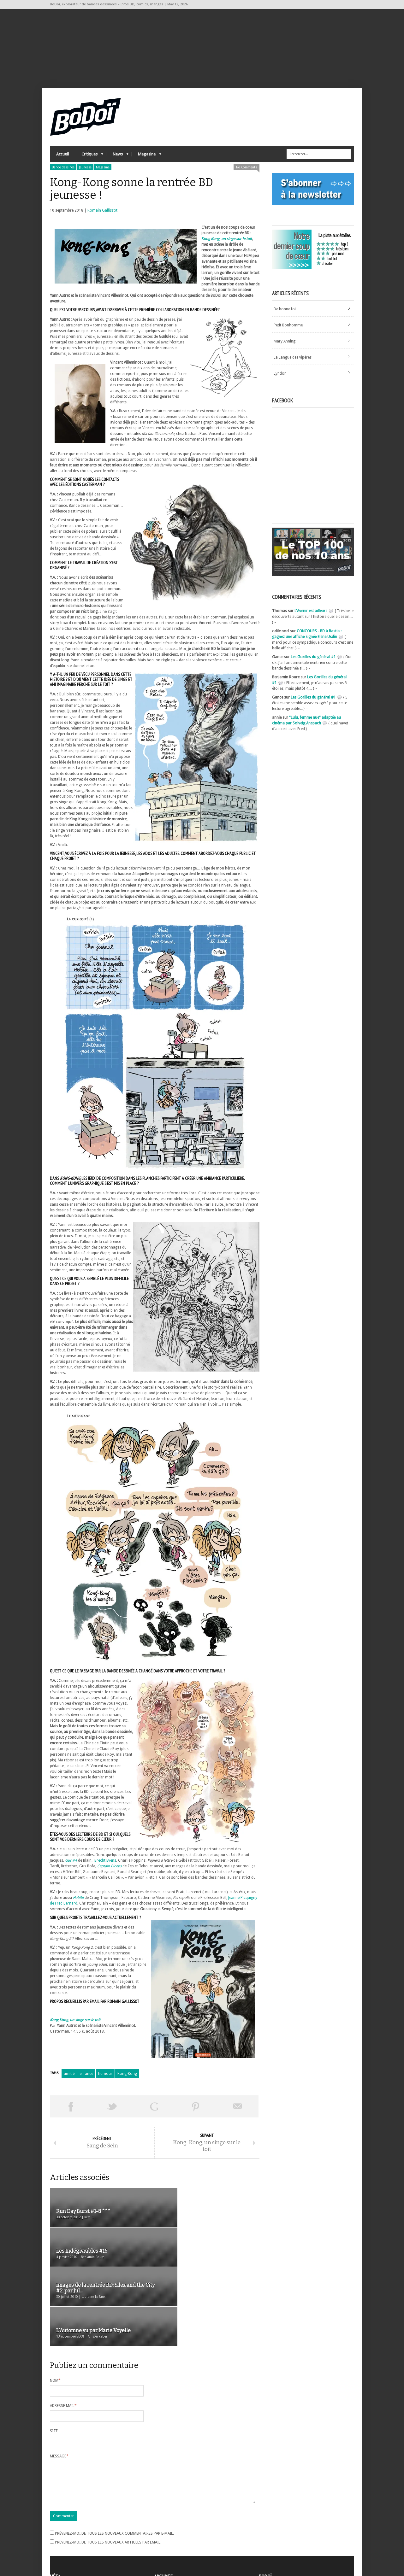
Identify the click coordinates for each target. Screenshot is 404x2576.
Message (59, 2382)
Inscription (59, 2525)
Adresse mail (63, 2332)
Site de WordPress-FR (68, 2548)
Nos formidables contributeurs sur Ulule (295, 2545)
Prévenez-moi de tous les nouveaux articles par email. (108, 2476)
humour (105, 2077)
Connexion (59, 2531)
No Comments (246, 171)
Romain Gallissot (102, 214)
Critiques (89, 159)
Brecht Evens (105, 1864)
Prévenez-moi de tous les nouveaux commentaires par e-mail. (114, 2467)
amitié (69, 2077)
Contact (267, 2534)
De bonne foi (285, 313)
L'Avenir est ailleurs (310, 614)
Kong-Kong (127, 2077)
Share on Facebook (71, 2110)
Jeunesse (85, 171)
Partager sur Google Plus (154, 2110)
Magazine (146, 159)
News (117, 159)
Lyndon (280, 377)
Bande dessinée (63, 171)
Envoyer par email (237, 2110)
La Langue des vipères (293, 361)
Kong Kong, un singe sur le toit (226, 242)
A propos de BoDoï (276, 2524)
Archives (161, 2525)
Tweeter (112, 2110)
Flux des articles (67, 2536)
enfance (86, 2077)
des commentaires (70, 2542)
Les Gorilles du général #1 (313, 661)
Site (54, 2357)
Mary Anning (284, 345)
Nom (55, 2306)
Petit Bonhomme (288, 329)
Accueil (62, 157)
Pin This (196, 2110)
